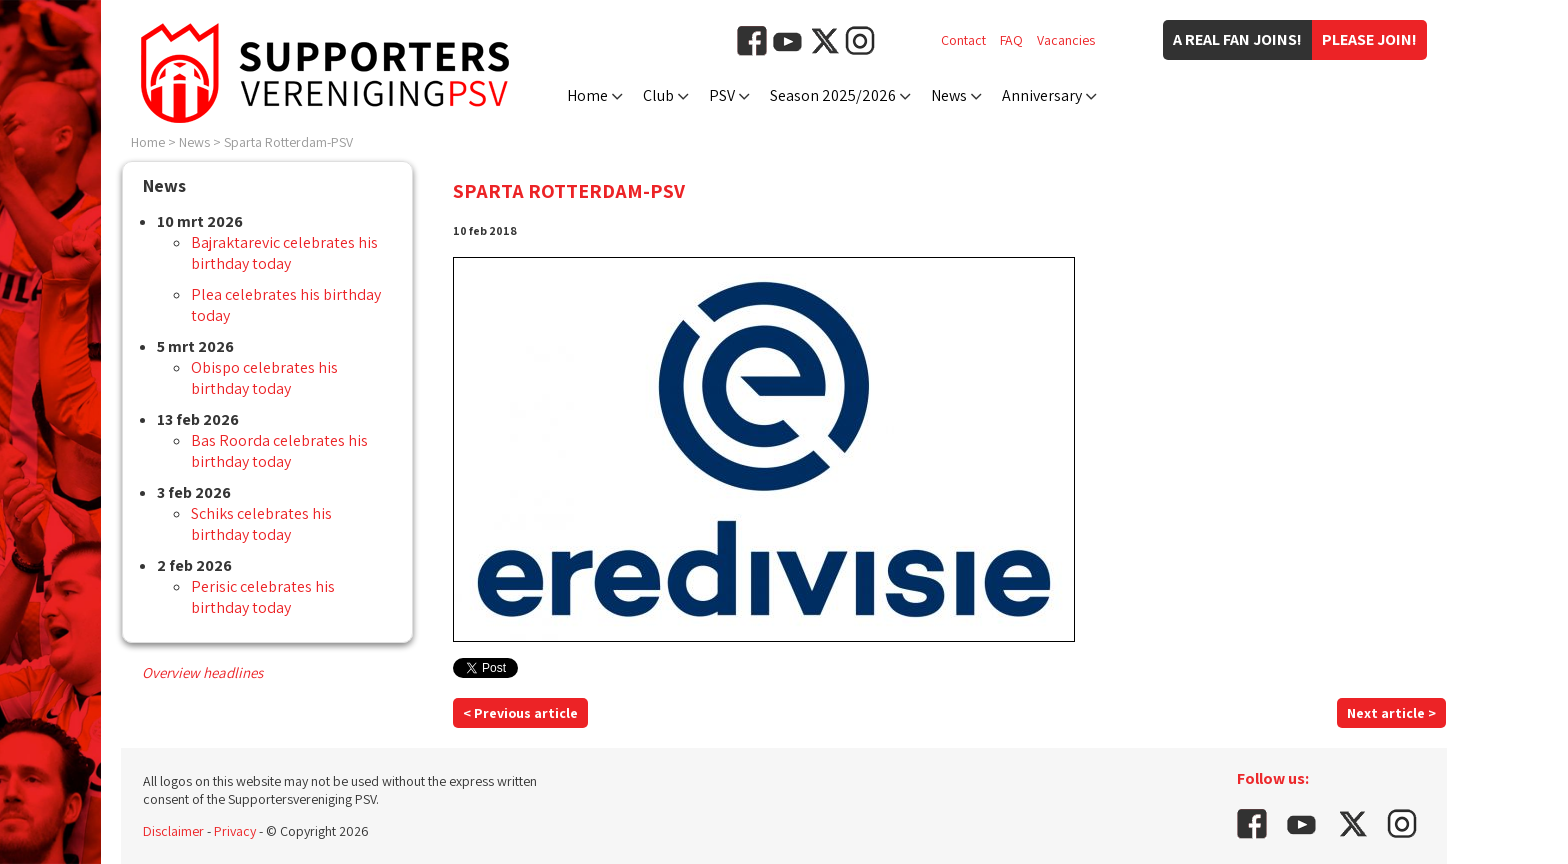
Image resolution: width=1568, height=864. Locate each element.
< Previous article (520, 713)
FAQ (1011, 40)
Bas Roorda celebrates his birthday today (279, 451)
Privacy (235, 831)
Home (587, 95)
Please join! (1369, 39)
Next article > (1391, 713)
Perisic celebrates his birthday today (263, 597)
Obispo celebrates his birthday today (264, 378)
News (949, 95)
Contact (963, 40)
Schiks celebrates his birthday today (261, 524)
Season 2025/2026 (833, 95)
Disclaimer (173, 831)
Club (658, 95)
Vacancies (1066, 40)
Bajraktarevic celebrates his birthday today (284, 253)
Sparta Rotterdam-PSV (288, 142)
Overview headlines (202, 672)
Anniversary (1042, 95)
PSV (722, 95)
